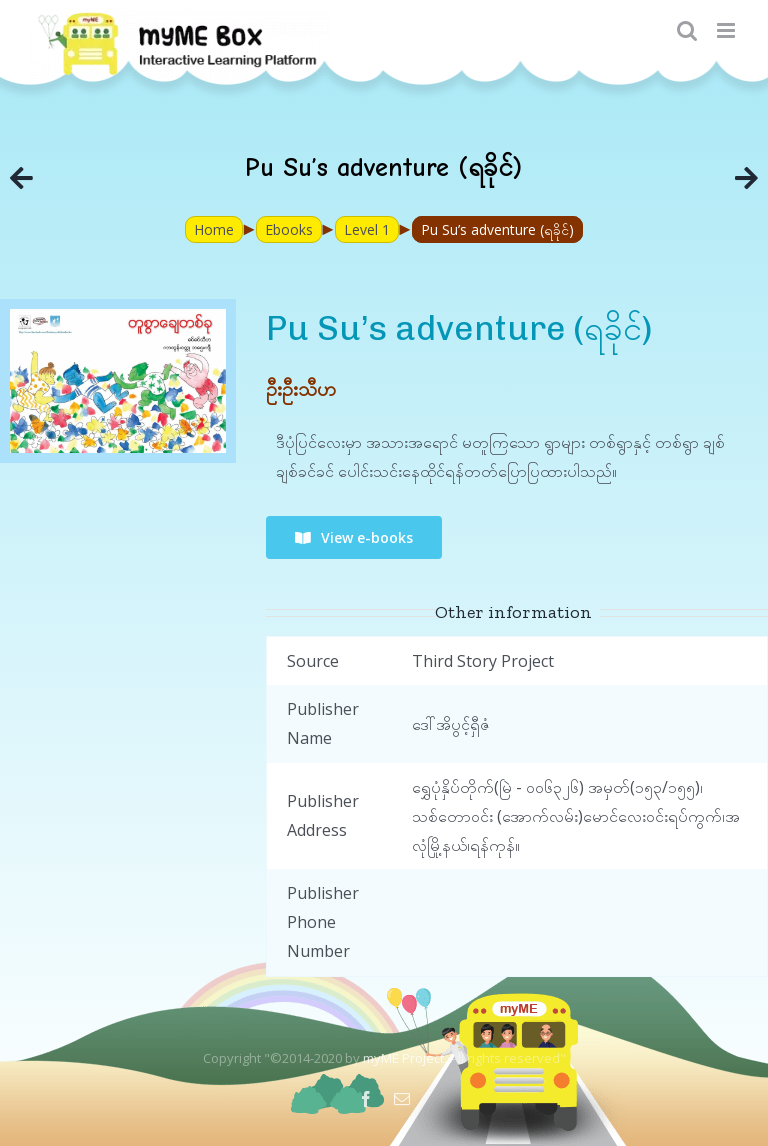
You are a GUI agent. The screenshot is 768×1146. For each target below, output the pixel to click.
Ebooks (289, 229)
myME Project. (405, 1058)
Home (214, 229)
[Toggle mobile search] (687, 30)
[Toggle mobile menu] (727, 30)
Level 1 (367, 229)
